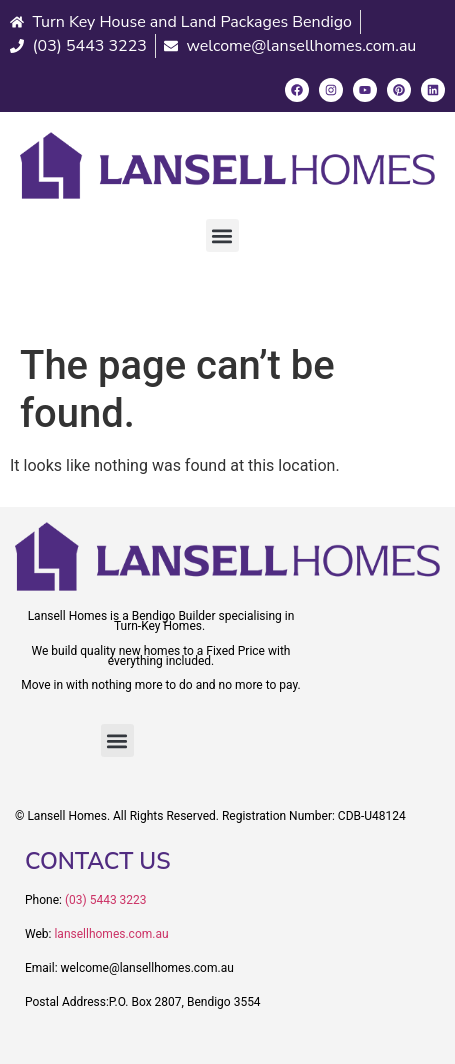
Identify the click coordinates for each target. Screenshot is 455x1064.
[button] (222, 235)
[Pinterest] (399, 90)
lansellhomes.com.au (111, 934)
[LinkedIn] (433, 90)
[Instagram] (331, 90)
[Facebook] (297, 90)
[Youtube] (365, 90)
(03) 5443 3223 (106, 900)
